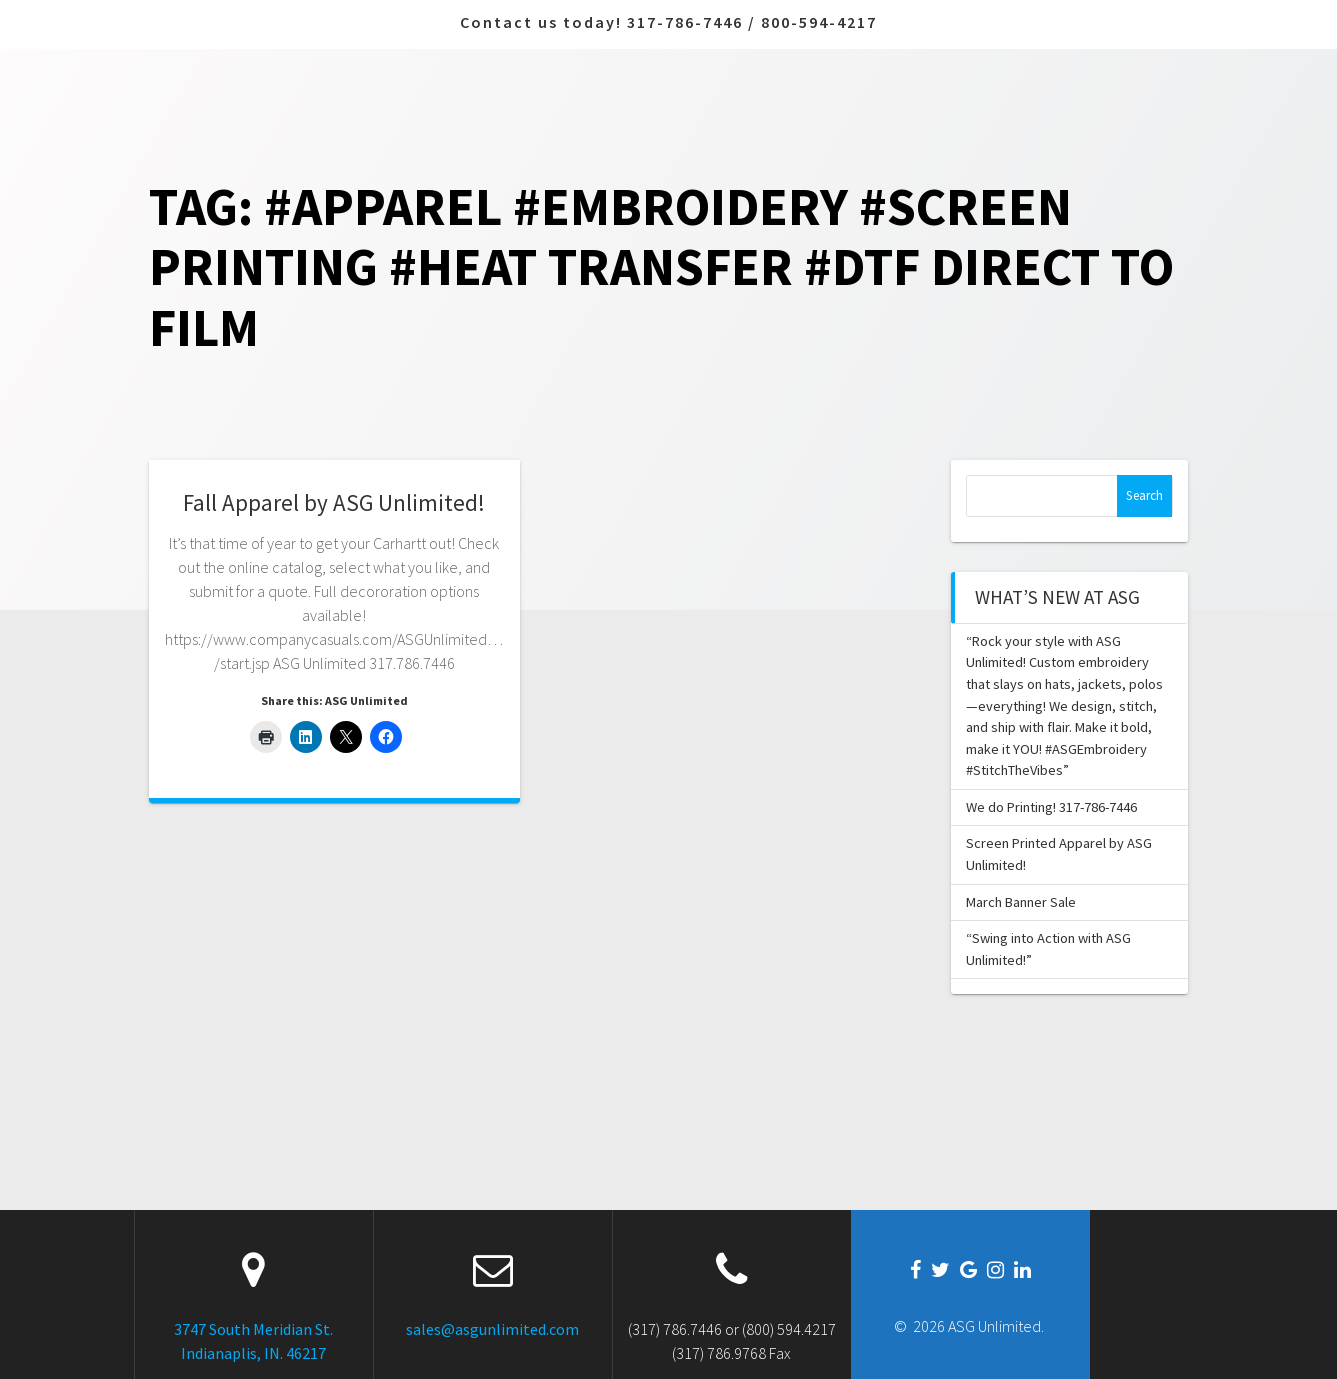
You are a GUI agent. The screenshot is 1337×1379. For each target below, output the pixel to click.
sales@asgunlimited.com (492, 1329)
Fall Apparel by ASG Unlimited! (334, 502)
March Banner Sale (1021, 902)
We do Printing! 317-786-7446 (1051, 807)
